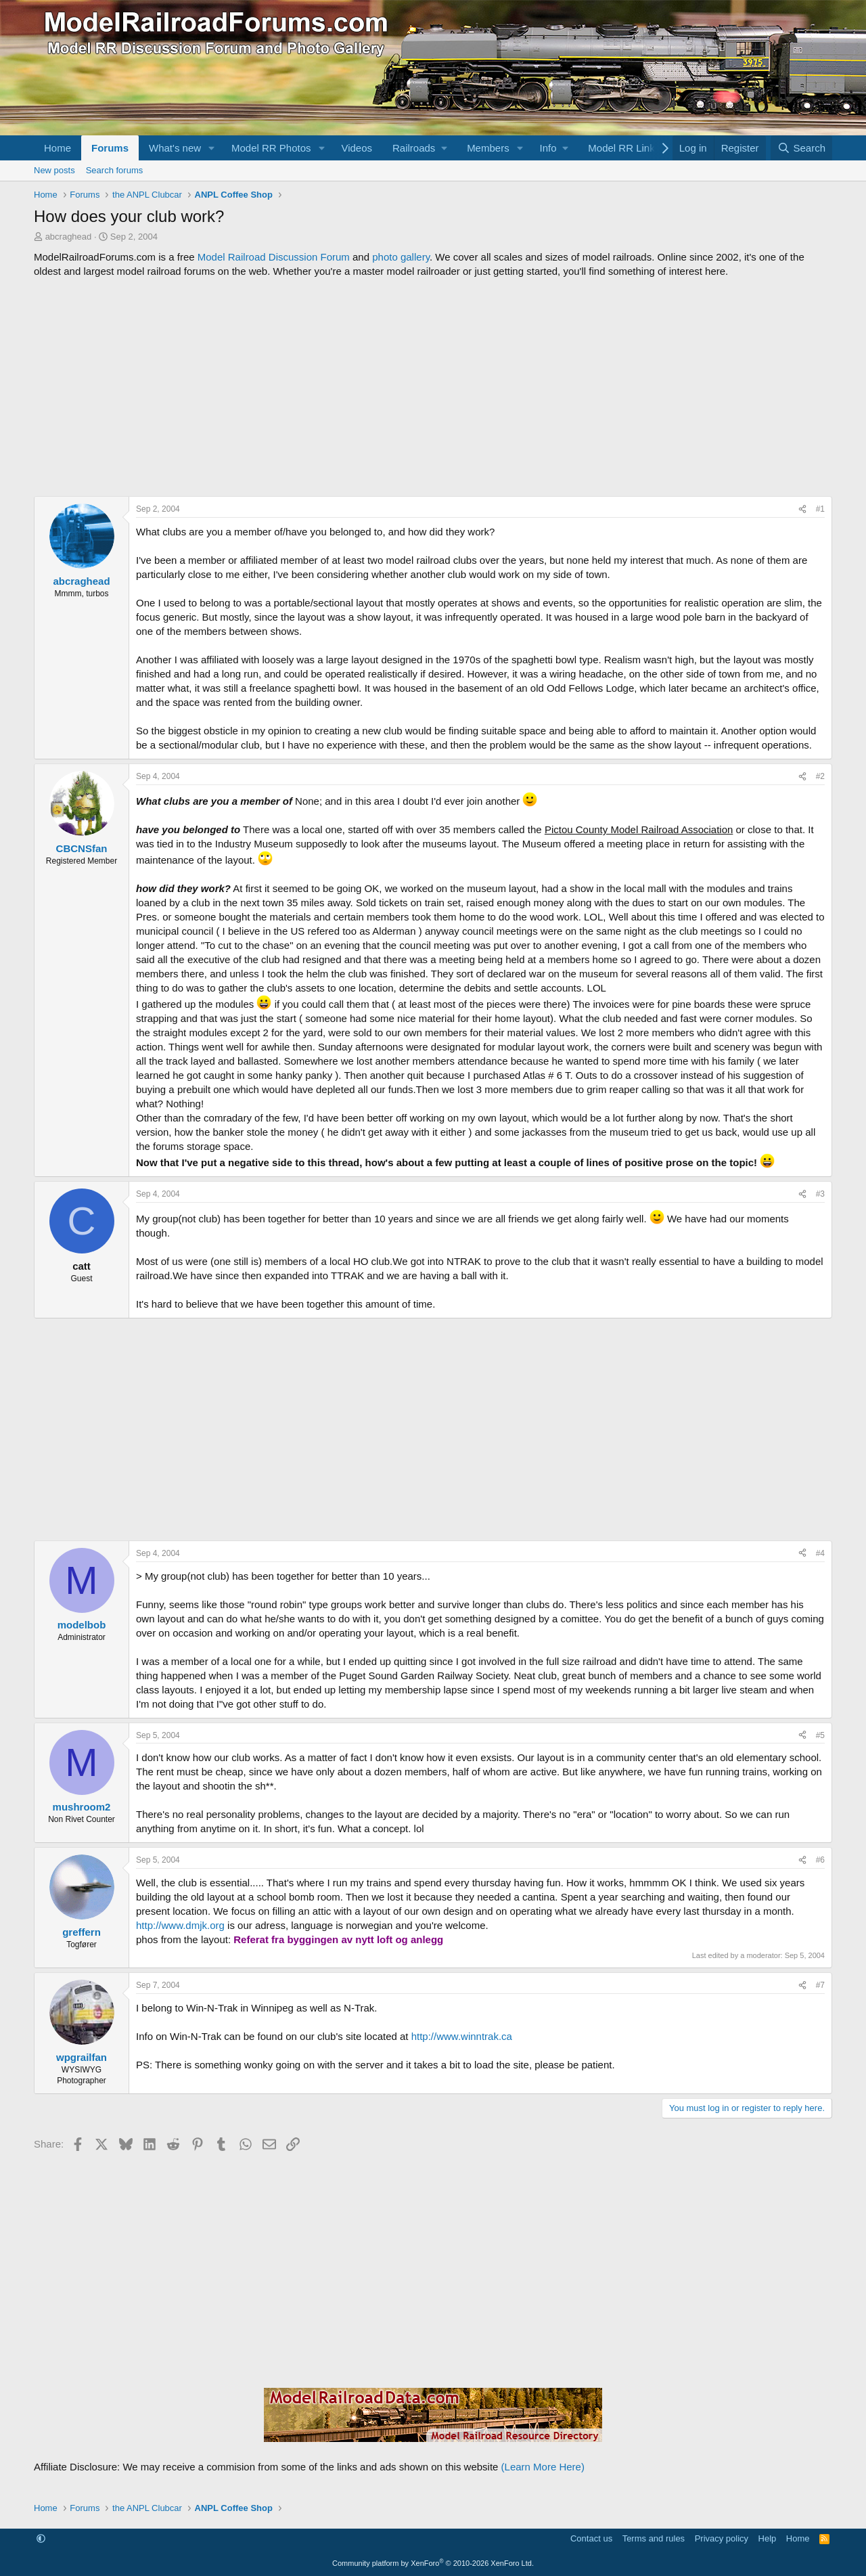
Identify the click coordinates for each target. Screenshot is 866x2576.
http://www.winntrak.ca (461, 2036)
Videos (356, 148)
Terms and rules (653, 2538)
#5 (820, 1735)
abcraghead (68, 236)
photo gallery (401, 257)
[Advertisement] (433, 387)
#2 (820, 776)
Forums (110, 148)
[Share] (802, 509)
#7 (820, 1985)
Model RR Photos (271, 148)
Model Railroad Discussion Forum (274, 257)
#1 (820, 509)
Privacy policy (721, 2538)
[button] (211, 147)
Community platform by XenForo (433, 2563)
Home (57, 148)
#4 (820, 1553)
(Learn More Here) (543, 2466)
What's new (175, 148)
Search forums (114, 170)
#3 (820, 1194)
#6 (820, 1860)
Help (767, 2538)
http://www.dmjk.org (180, 1925)
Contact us (591, 2538)
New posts (54, 170)
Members (488, 148)
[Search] (801, 147)
